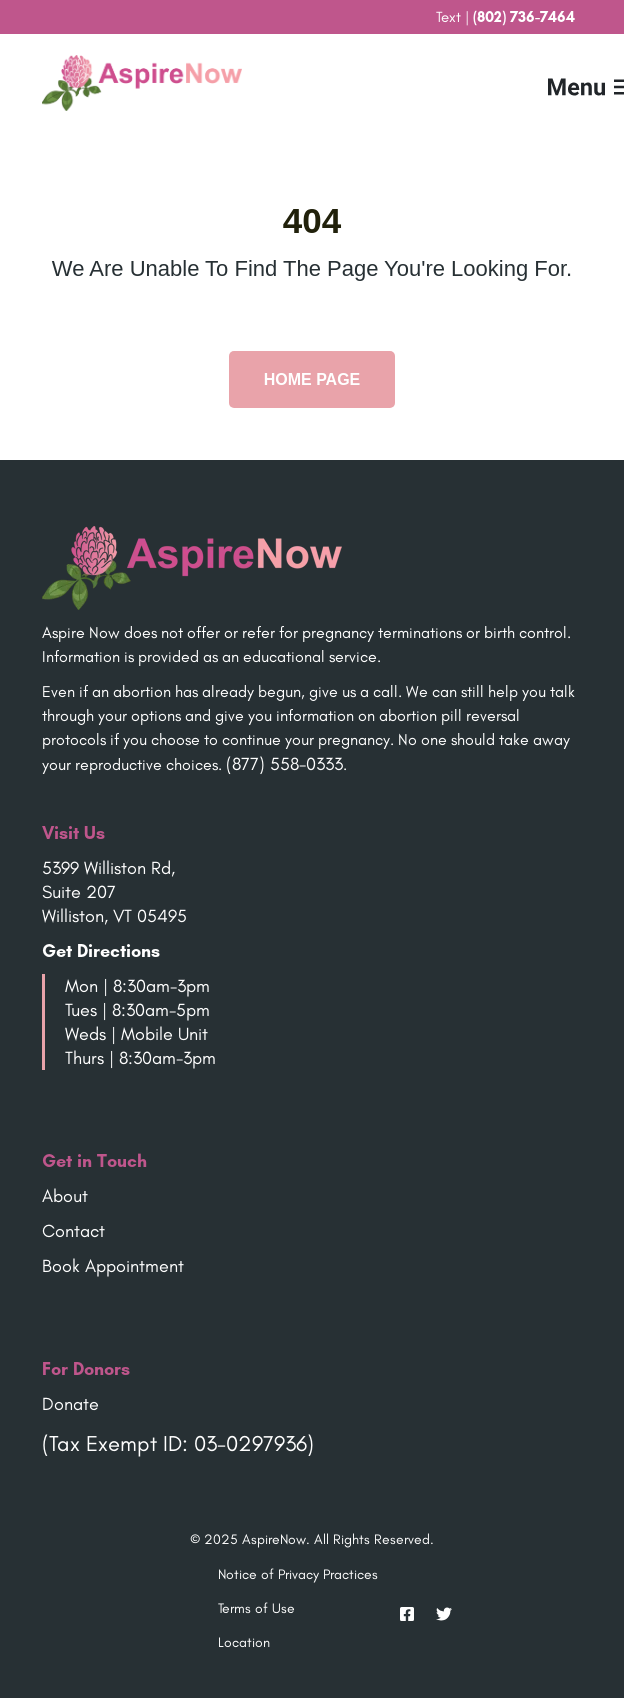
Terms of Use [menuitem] (256, 1608)
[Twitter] (438, 1614)
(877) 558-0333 (284, 764)
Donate (70, 1404)
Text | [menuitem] (505, 17)
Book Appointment (113, 1266)
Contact (73, 1231)
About (65, 1196)
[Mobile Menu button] (560, 83)
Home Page (312, 379)
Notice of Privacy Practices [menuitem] (298, 1574)
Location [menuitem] (244, 1642)
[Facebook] (407, 1614)
